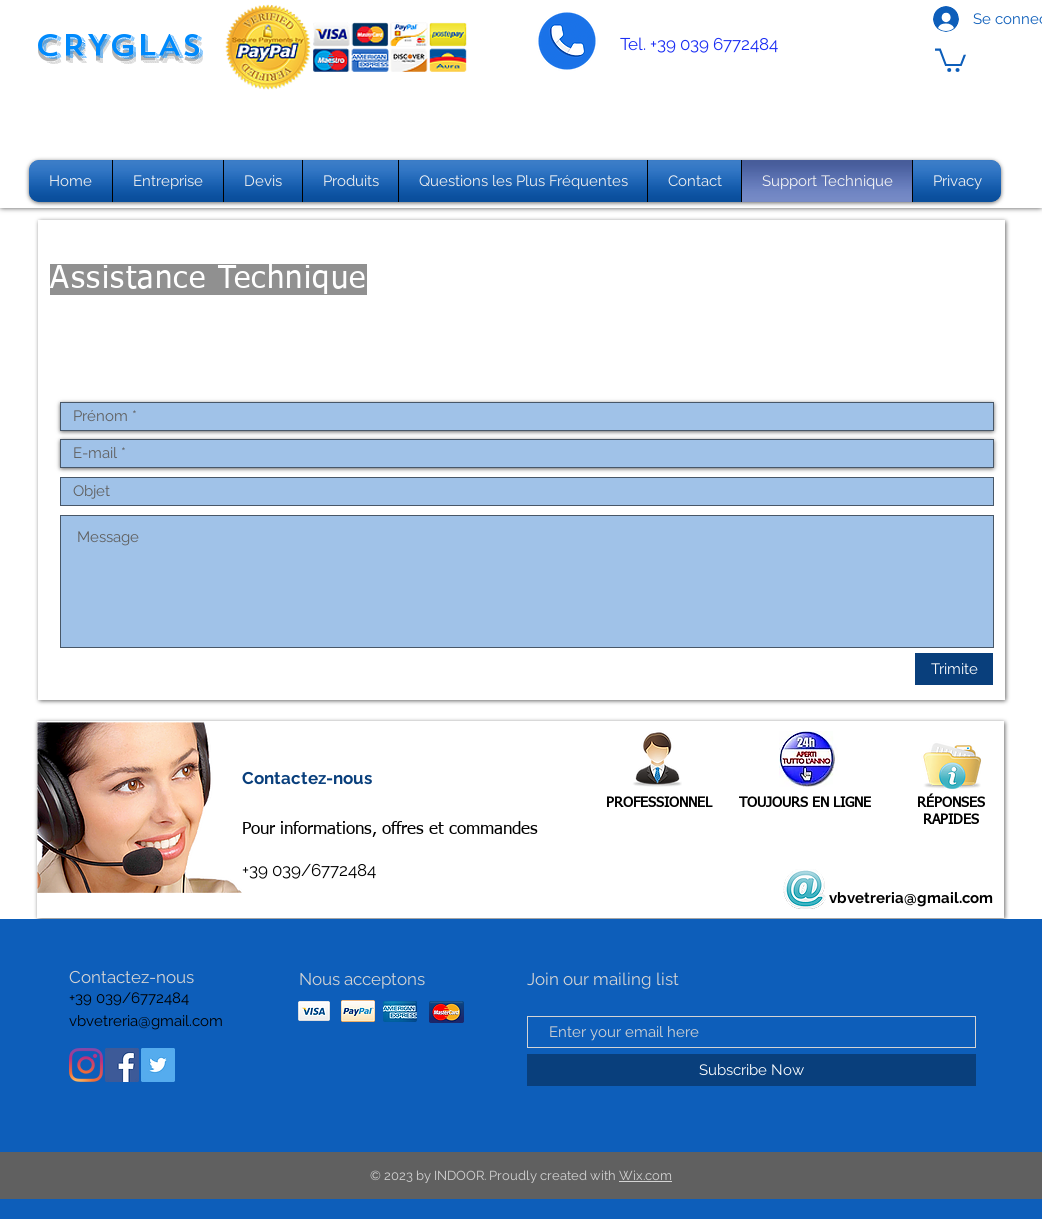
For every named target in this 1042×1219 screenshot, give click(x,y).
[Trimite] (954, 669)
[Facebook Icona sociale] (122, 1065)
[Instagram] (86, 1065)
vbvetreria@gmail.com (911, 898)
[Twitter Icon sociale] (158, 1065)
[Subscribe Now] (751, 1070)
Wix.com (645, 1175)
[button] (950, 59)
